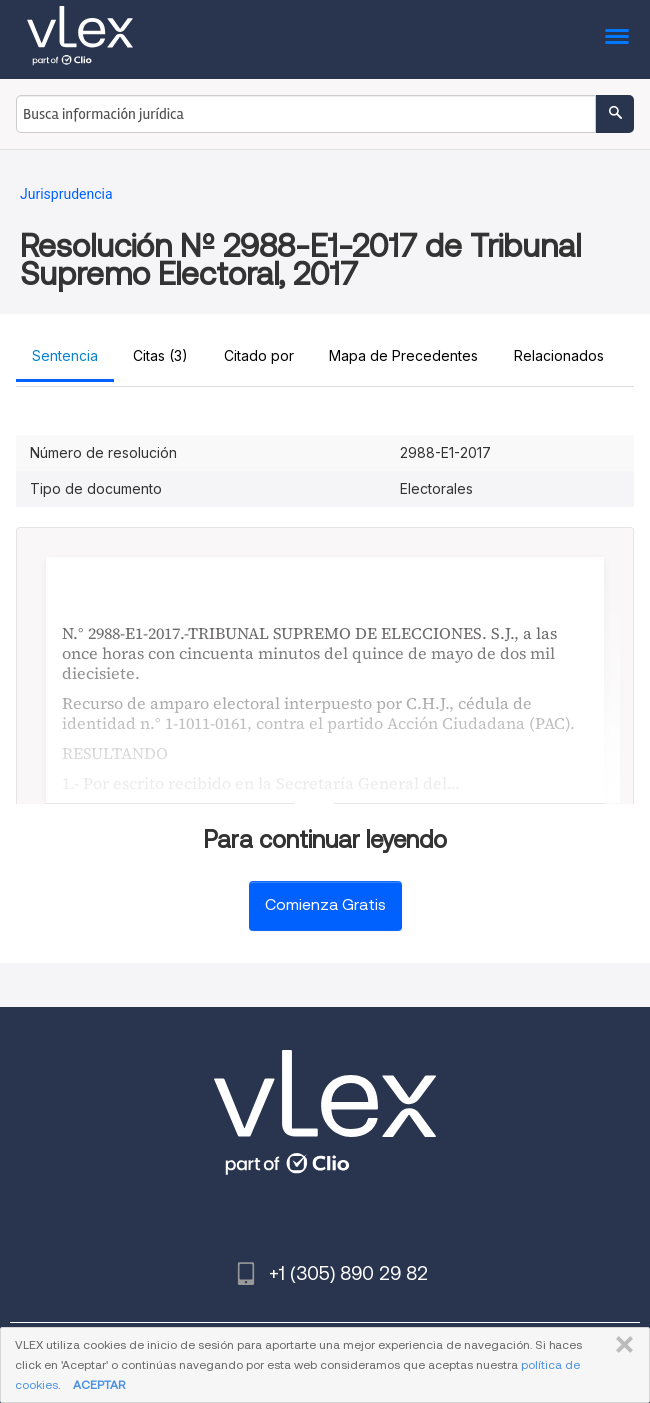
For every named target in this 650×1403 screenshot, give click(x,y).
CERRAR (620, 1345)
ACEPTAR (99, 1384)
